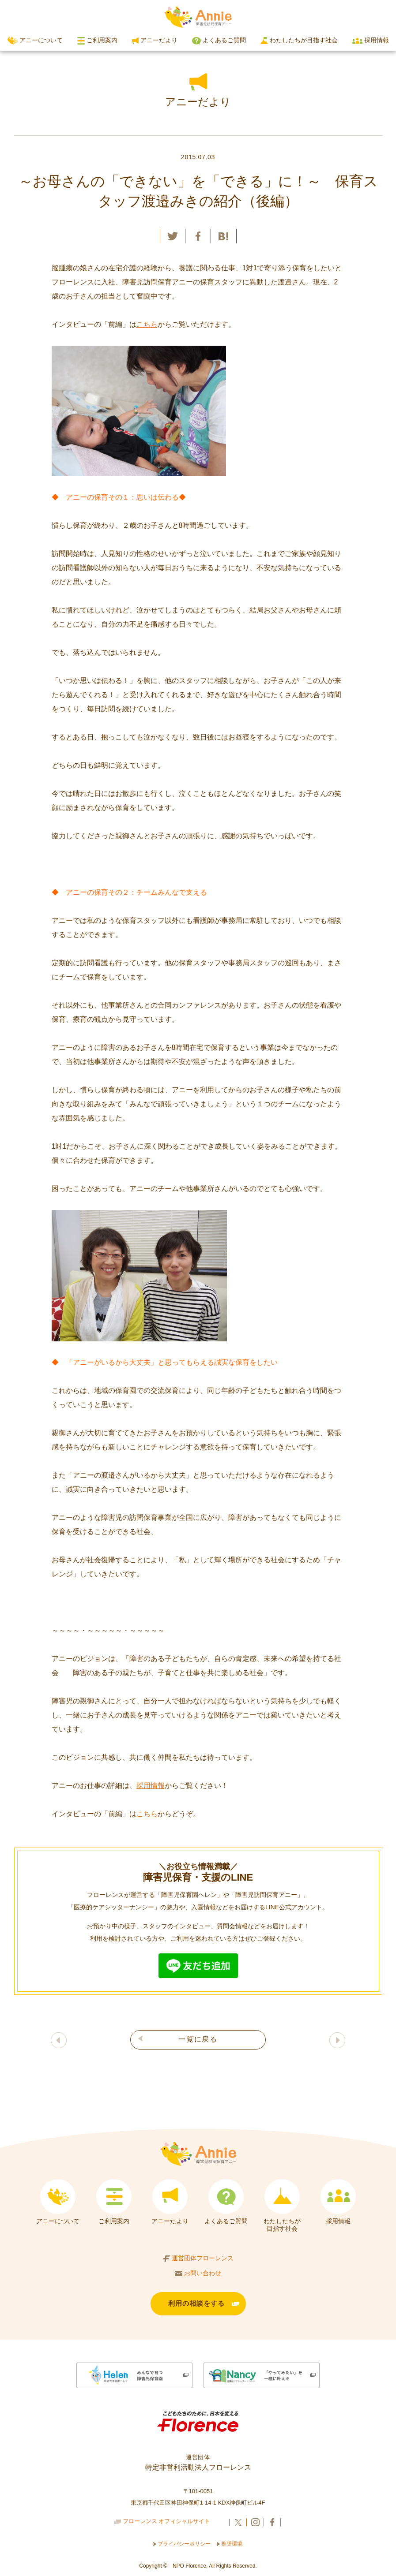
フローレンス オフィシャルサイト (162, 2524)
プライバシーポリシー (182, 2546)
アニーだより (154, 40)
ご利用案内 (97, 41)
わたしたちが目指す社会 (299, 40)
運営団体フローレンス (198, 2258)
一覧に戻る (197, 2039)
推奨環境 (230, 2546)
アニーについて (35, 41)
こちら (147, 324)
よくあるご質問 (219, 41)
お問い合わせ (198, 2273)
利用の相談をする (196, 2304)
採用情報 (370, 40)
